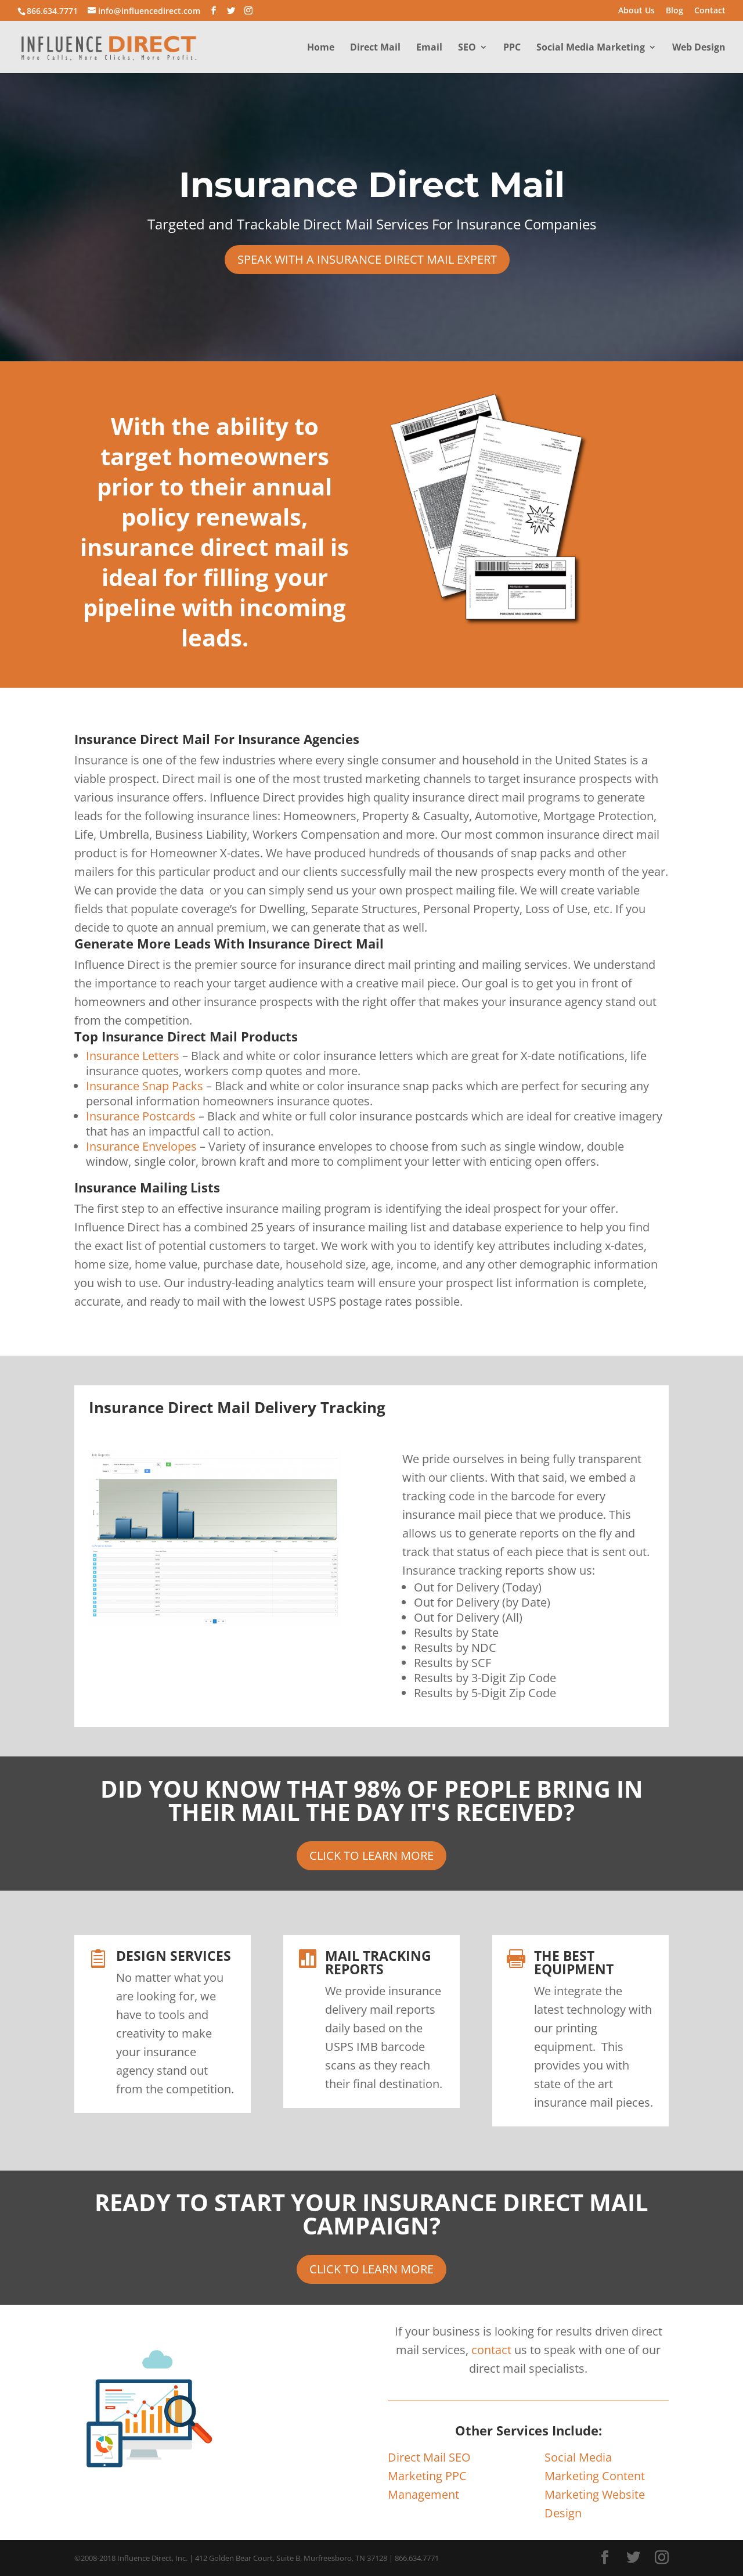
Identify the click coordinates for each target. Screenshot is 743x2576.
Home (320, 48)
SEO (467, 48)
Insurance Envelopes (141, 1146)
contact (491, 2350)
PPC (512, 48)
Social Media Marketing (590, 48)
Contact (710, 11)
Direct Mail (375, 48)
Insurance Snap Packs (144, 1086)
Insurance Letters (132, 1056)
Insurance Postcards (141, 1116)
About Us (636, 11)
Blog (674, 11)
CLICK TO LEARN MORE (371, 1855)
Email (429, 48)
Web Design (699, 48)
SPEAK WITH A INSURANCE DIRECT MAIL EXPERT (367, 259)
